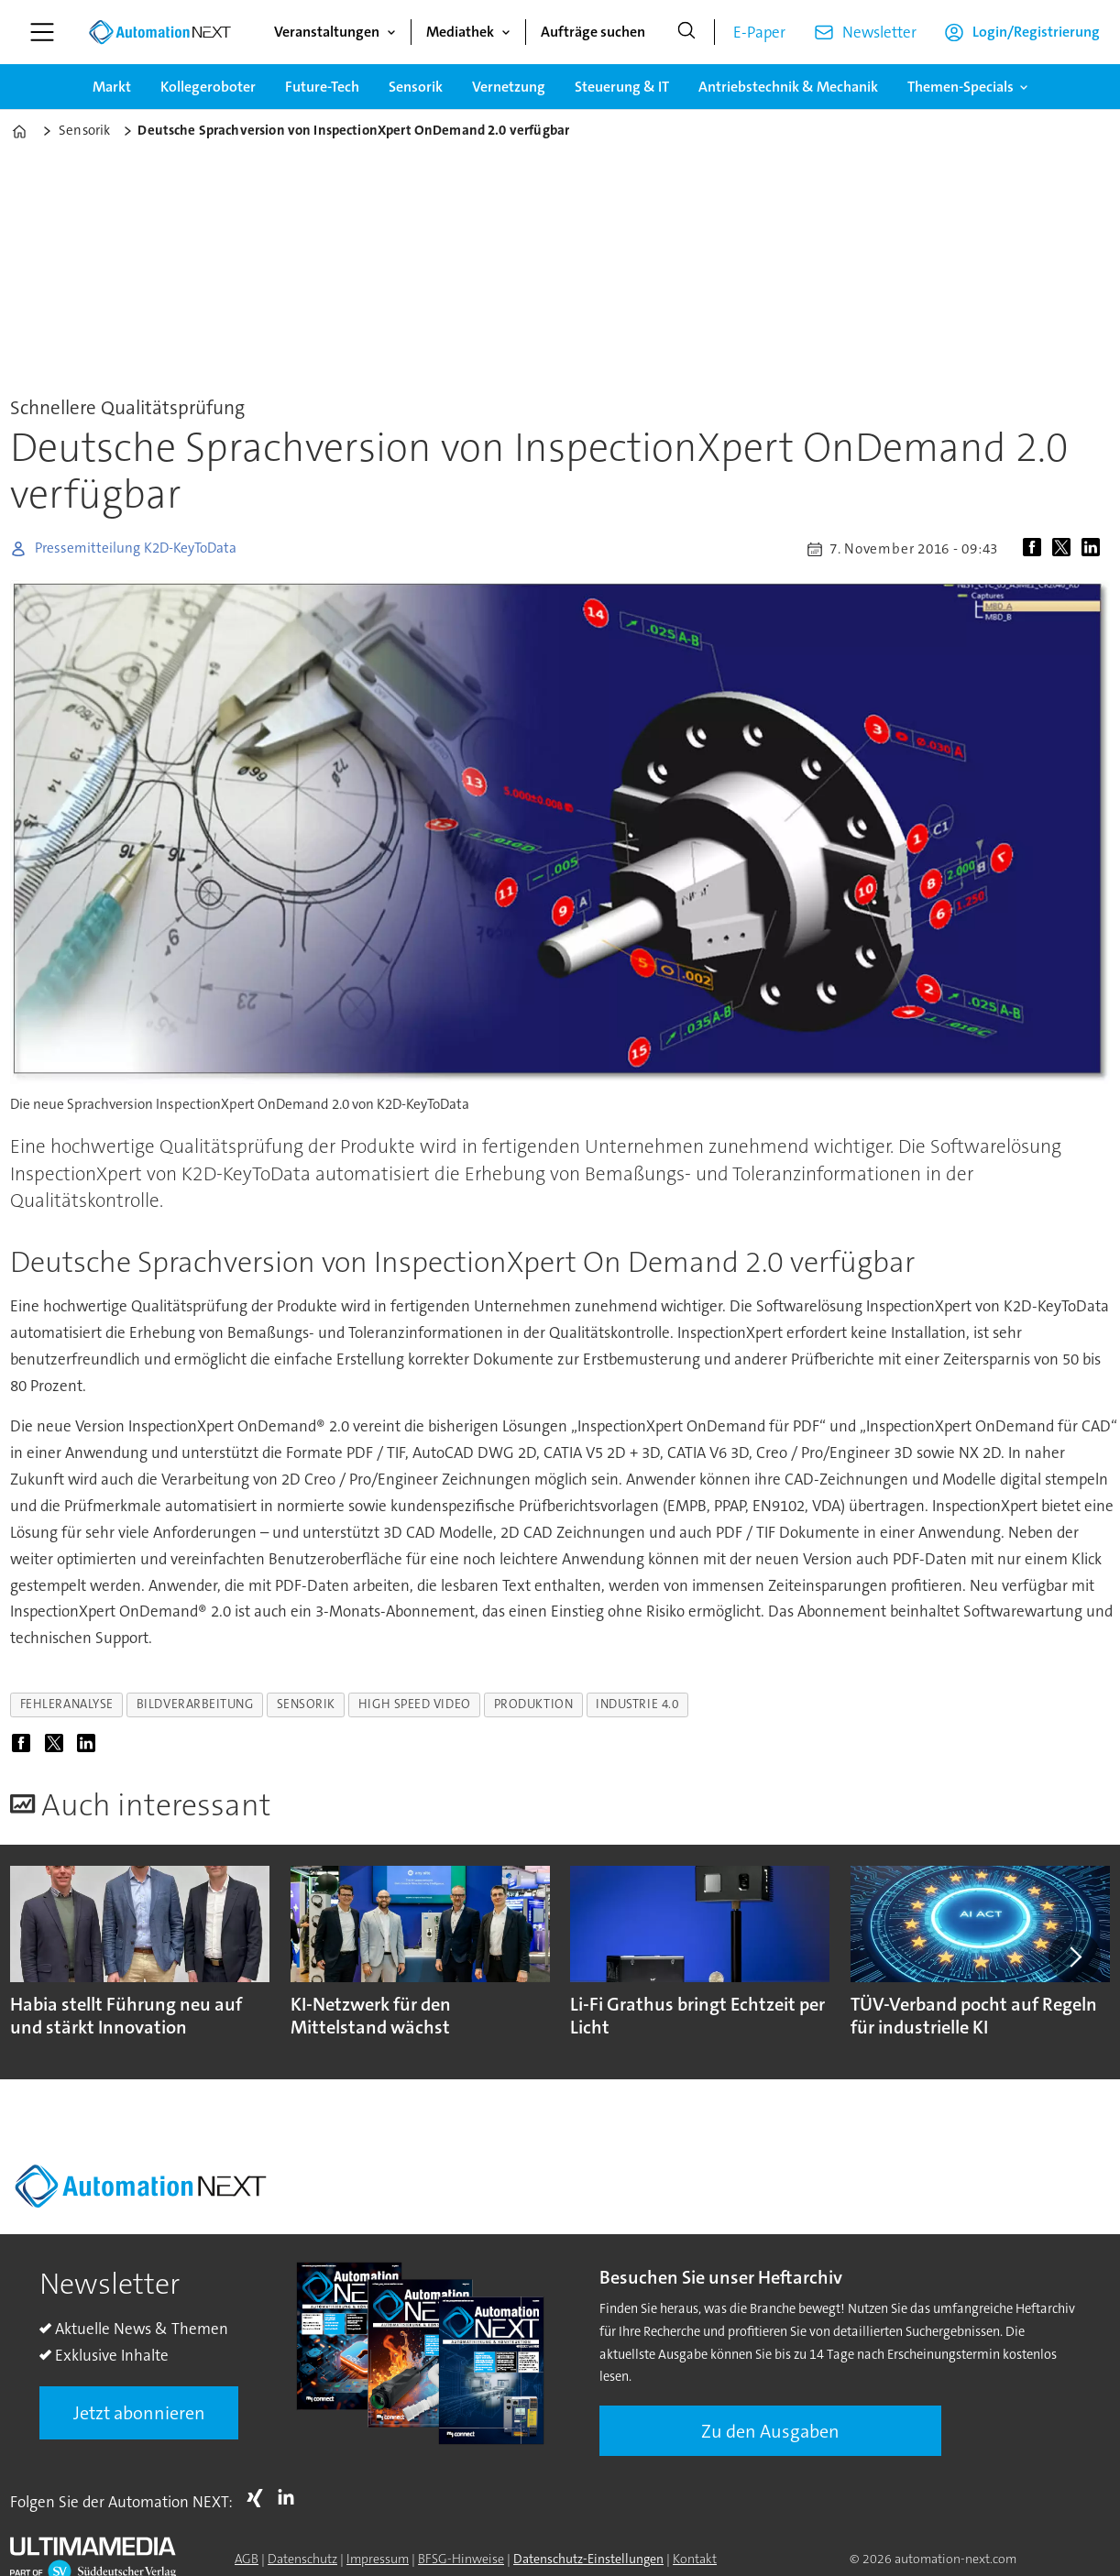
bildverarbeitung (195, 1704)
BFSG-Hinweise (461, 2558)
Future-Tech (322, 86)
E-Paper (759, 32)
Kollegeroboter (208, 86)
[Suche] (686, 32)
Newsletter (879, 32)
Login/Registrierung (1036, 31)
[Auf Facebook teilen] (1035, 549)
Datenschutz (302, 2558)
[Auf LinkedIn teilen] (1094, 549)
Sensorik (416, 86)
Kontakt (695, 2558)
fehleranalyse (67, 1704)
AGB (246, 2558)
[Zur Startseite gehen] (159, 32)
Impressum (377, 2558)
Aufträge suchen (593, 31)
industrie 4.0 (637, 1704)
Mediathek (460, 31)
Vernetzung (508, 86)
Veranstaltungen (326, 31)
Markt (112, 86)
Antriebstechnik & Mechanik (788, 86)
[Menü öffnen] (42, 32)
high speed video (414, 1704)
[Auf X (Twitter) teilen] (1065, 549)
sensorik (306, 1704)
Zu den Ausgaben (770, 2431)
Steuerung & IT (622, 86)
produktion (533, 1704)
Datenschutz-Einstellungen (588, 2558)
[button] (1074, 1956)
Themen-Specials (960, 86)
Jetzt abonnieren (139, 2413)
